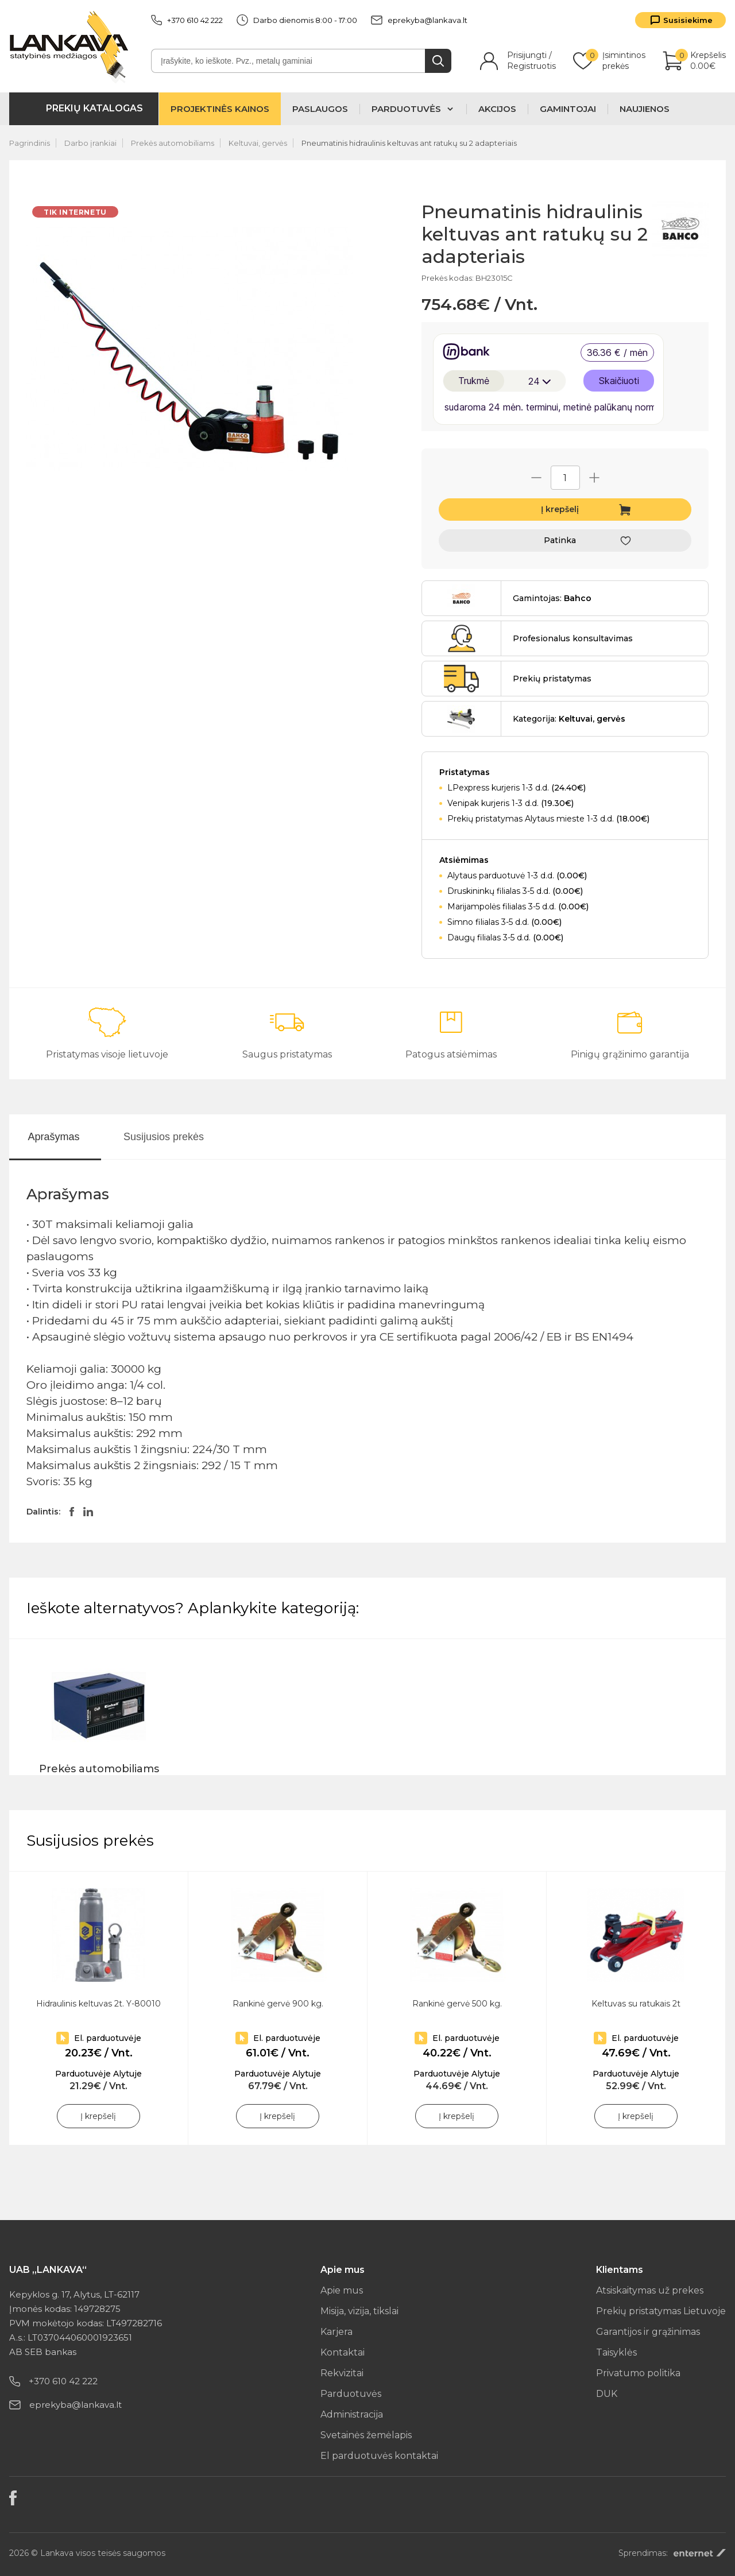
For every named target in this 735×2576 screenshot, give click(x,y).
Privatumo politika (638, 2373)
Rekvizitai (341, 2373)
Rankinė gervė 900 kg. (278, 2003)
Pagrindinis (29, 143)
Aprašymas (53, 1136)
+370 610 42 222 (187, 20)
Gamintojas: (552, 598)
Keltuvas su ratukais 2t (635, 2003)
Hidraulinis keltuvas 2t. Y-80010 (98, 2003)
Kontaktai (342, 2352)
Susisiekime (688, 20)
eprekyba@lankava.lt (419, 20)
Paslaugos (320, 109)
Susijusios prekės (163, 1136)
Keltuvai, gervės (258, 143)
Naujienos (645, 109)
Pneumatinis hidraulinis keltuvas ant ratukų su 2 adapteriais (409, 143)
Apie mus (341, 2290)
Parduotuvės (350, 2393)
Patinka (560, 540)
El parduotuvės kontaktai (379, 2455)
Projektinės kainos (220, 108)
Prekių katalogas (94, 108)
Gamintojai (568, 109)
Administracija (351, 2414)
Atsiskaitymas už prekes (649, 2290)
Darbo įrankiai (90, 143)
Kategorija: (569, 719)
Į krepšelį (560, 509)
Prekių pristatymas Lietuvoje (661, 2311)
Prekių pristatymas (552, 678)
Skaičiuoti (619, 380)
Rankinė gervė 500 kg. (457, 2003)
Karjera (336, 2331)
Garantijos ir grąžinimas (648, 2331)
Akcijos (497, 109)
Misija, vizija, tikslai (359, 2311)
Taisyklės (616, 2352)
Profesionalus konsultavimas (573, 638)
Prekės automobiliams (172, 143)
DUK (606, 2393)
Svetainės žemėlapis (366, 2435)
